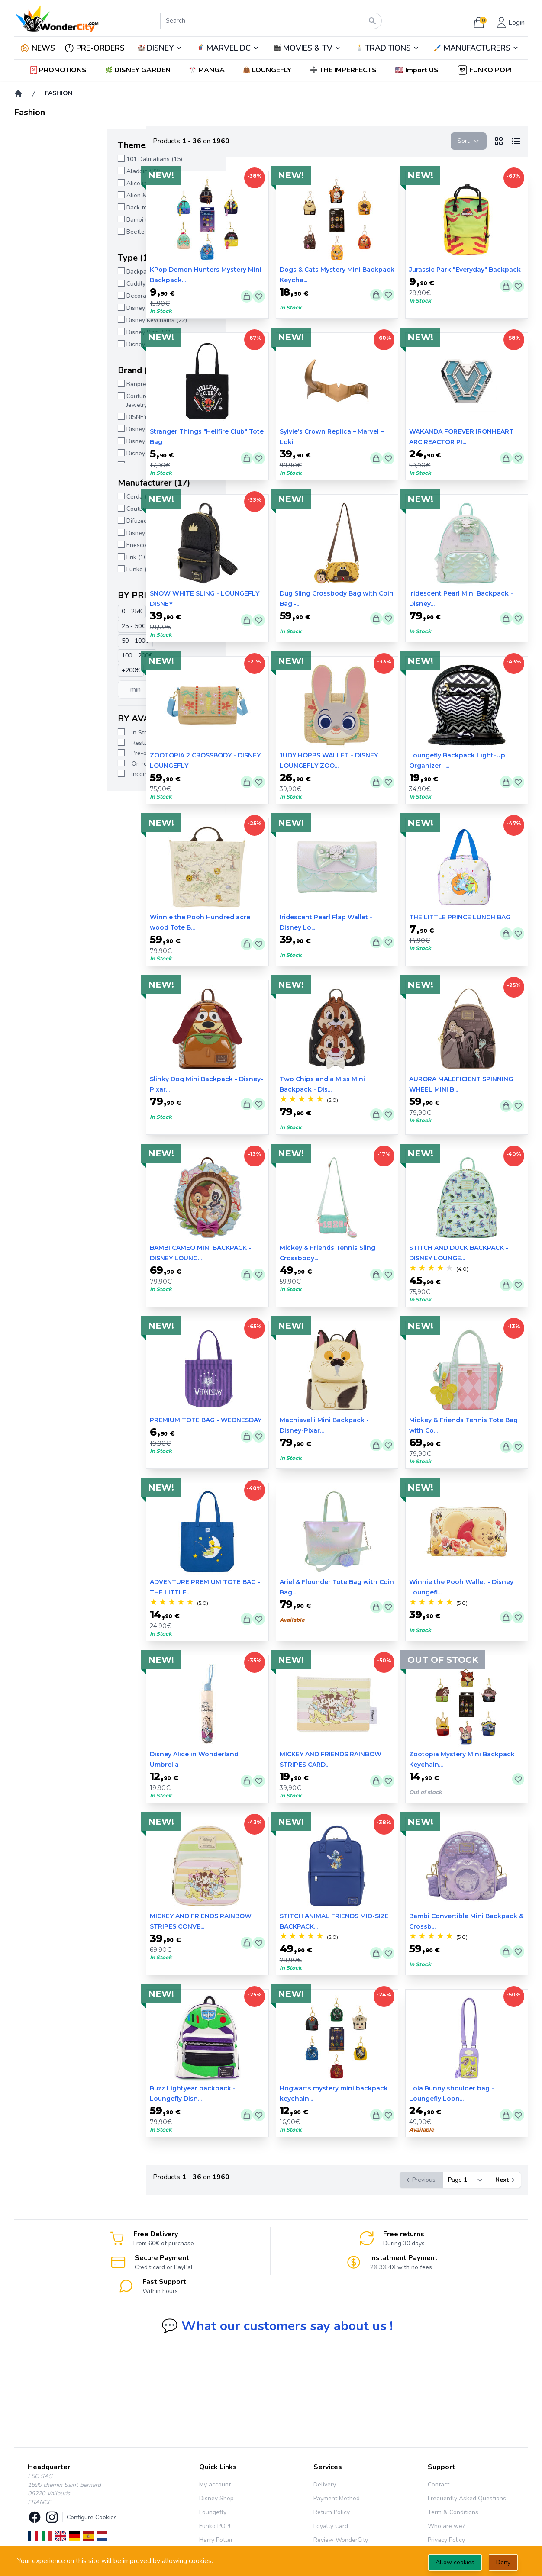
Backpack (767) (54, 271)
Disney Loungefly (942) (65, 453)
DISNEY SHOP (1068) (62, 417)
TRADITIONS (388, 48)
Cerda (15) (47, 497)
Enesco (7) (47, 545)
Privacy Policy (446, 2540)
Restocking (53, 743)
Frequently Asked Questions (467, 2498)
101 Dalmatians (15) (61, 159)
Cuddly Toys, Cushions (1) (68, 284)
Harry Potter (216, 2540)
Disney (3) (47, 533)
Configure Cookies (92, 2517)
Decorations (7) (54, 296)
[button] (417, 70)
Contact (438, 2484)
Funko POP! (214, 2526)
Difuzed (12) (49, 521)
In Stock (49, 732)
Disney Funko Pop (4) (62, 441)
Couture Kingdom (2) (61, 509)
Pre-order (51, 753)
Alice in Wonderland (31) (67, 183)
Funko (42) (47, 569)
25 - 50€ (40, 626)
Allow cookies (455, 2562)
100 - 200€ (43, 655)
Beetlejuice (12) (54, 232)
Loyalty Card (330, 2526)
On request (53, 764)
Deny (503, 2562)
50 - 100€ (41, 641)
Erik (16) (44, 557)
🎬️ (307, 48)
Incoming (50, 774)
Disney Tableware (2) (62, 344)
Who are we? (446, 2526)
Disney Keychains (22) (63, 320)
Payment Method (336, 2498)
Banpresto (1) (52, 384)
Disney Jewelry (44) (60, 308)
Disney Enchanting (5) (63, 429)
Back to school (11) (59, 207)
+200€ (37, 670)
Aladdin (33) (50, 171)
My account (215, 2484)
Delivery (324, 2484)
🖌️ (476, 48)
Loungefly (212, 2512)
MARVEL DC (228, 48)
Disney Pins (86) (55, 332)
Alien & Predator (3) (60, 195)
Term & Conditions (453, 2512)
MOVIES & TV (307, 48)
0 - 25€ (38, 611)
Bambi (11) (47, 220)
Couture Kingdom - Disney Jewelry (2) (69, 400)
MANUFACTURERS (476, 48)
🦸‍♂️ (228, 48)
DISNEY (160, 48)
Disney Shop (216, 2498)
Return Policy (331, 2512)
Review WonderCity (340, 2540)
